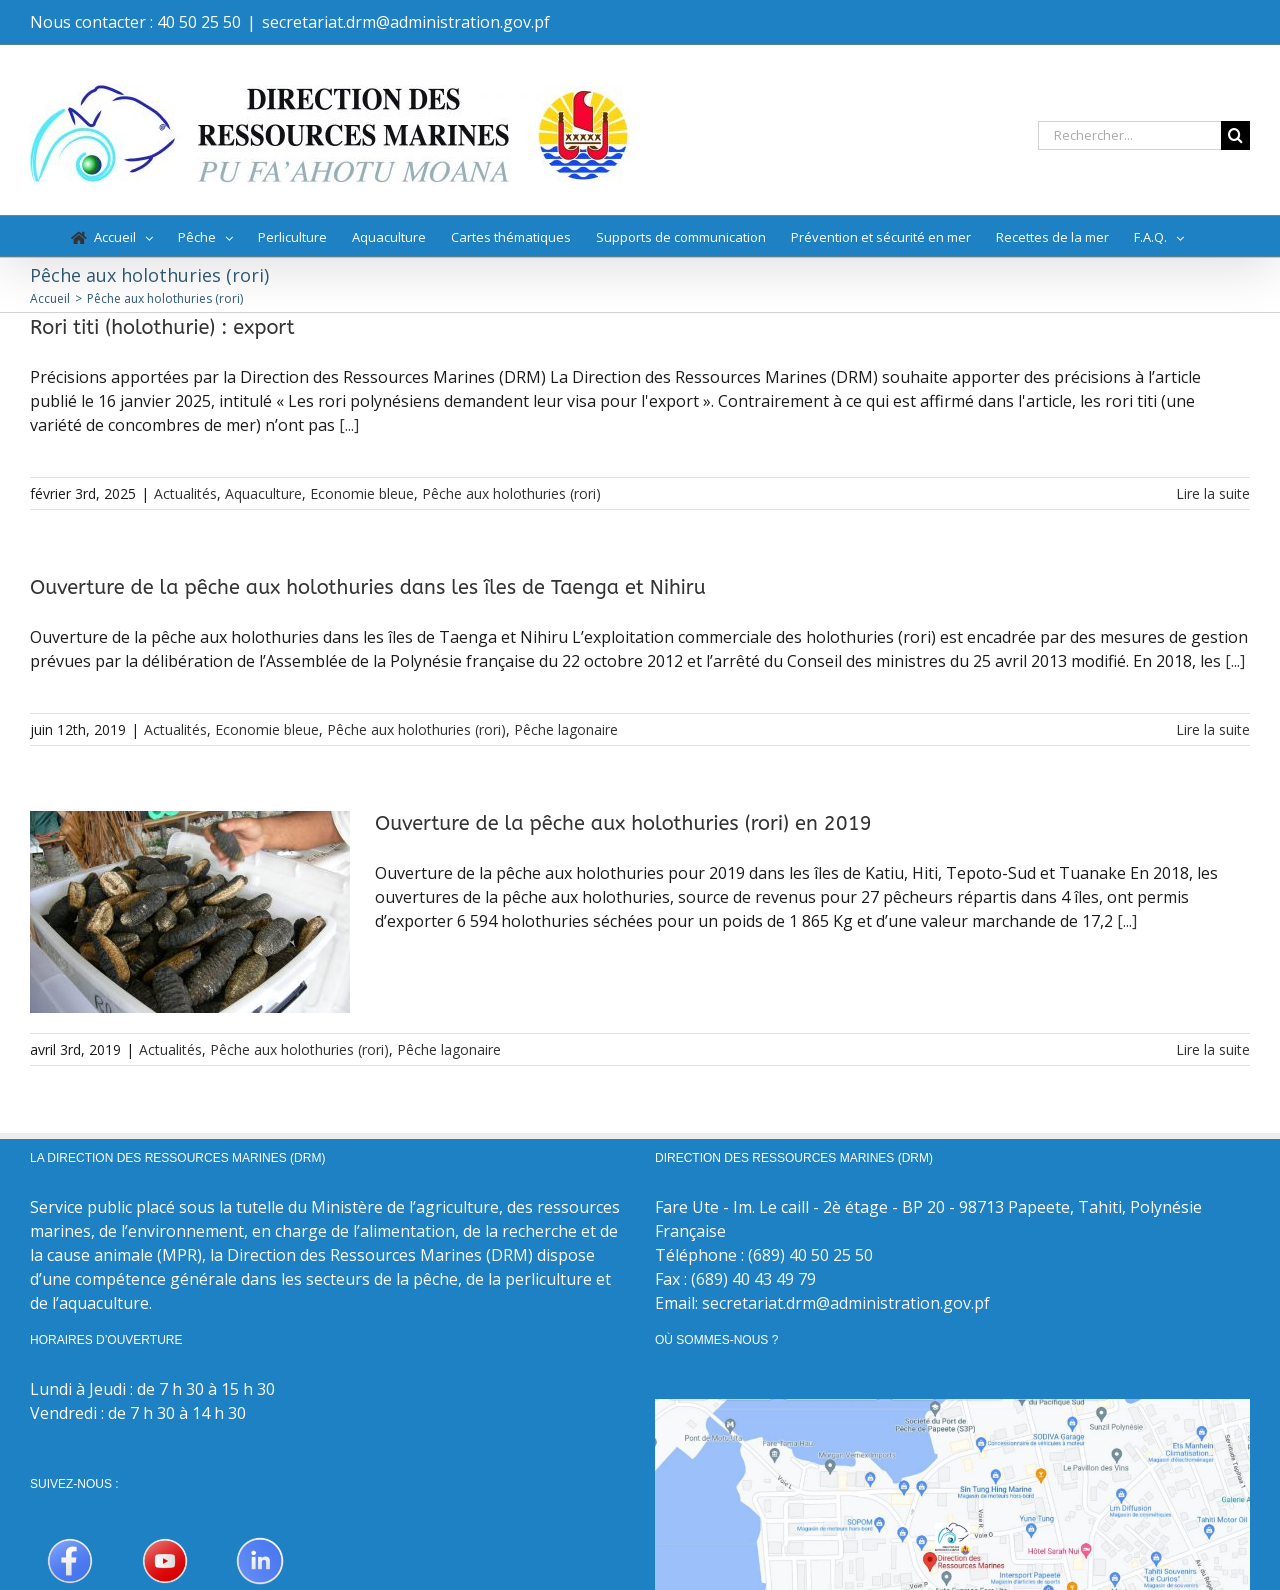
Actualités (185, 493)
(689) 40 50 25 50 (810, 1255)
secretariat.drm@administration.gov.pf (406, 22)
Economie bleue (362, 493)
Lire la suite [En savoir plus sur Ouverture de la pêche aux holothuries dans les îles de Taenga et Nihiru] (1213, 729)
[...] (349, 425)
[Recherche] (1235, 135)
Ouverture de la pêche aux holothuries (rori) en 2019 (623, 823)
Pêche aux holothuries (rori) (511, 493)
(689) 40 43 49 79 (753, 1279)
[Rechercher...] (1129, 135)
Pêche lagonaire (566, 729)
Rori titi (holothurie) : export (162, 327)
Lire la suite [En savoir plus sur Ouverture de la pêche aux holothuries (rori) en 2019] (1213, 1049)
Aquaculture (263, 493)
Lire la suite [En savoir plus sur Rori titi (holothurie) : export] (1213, 493)
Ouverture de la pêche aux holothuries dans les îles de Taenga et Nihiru (368, 587)
